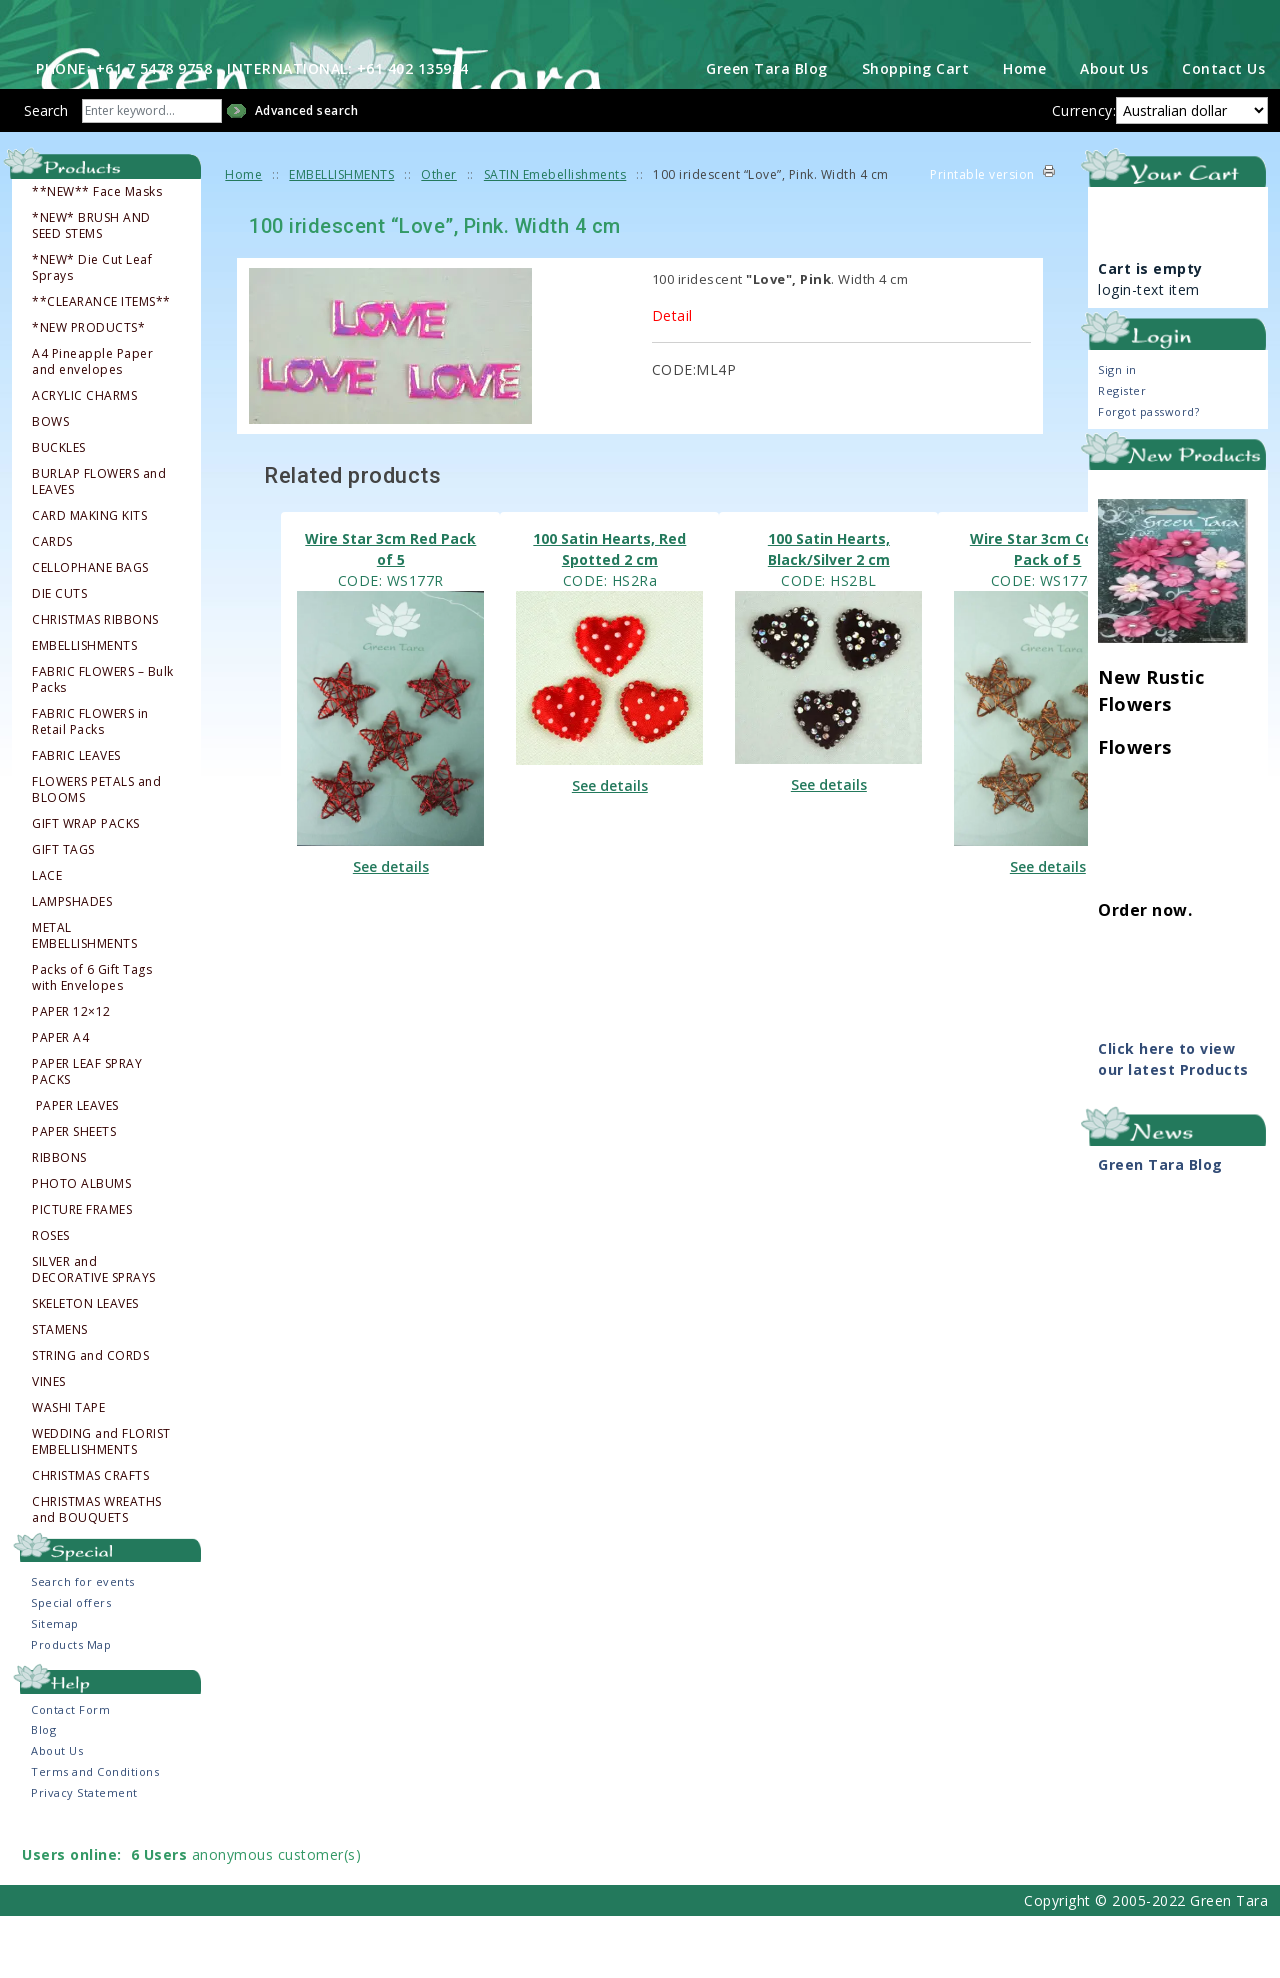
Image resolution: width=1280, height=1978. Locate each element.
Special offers (71, 1664)
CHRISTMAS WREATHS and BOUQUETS (97, 1571)
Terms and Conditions (95, 1833)
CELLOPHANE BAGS (90, 629)
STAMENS (60, 1391)
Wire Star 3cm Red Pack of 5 (390, 610)
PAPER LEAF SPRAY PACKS (87, 1133)
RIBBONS (59, 1219)
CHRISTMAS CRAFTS (90, 1537)
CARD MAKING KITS (89, 577)
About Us (1114, 129)
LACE (47, 937)
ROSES (51, 1297)
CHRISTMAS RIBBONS (95, 681)
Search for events (83, 1643)
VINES (49, 1443)
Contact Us (1223, 129)
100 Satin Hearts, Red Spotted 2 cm (609, 610)
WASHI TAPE (68, 1469)
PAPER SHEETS (74, 1193)
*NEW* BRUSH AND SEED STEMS (91, 287)
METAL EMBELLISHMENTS (84, 997)
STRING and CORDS (90, 1417)
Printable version (982, 235)
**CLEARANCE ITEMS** (101, 363)
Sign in (1117, 430)
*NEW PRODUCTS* (88, 389)
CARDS (52, 603)
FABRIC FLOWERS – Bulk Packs (103, 741)
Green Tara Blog (767, 129)
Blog (43, 1791)
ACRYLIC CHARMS (84, 457)
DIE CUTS (59, 655)
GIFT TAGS (63, 911)
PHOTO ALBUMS (81, 1245)
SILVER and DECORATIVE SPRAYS (94, 1331)
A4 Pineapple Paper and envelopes (92, 423)
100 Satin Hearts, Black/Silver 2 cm (829, 610)
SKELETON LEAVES (85, 1365)
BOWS (50, 483)
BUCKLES (59, 509)
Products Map (71, 1706)
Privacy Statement (84, 1854)
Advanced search (307, 171)
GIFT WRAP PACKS (86, 885)
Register (1122, 451)
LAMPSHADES (72, 963)
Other (439, 235)
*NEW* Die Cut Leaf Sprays (92, 329)
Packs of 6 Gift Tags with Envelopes (92, 1039)
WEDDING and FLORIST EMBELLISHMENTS (101, 1503)
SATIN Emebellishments (555, 235)
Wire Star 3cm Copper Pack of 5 (1048, 610)
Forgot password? (1148, 472)
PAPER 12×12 (71, 1073)
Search (46, 171)
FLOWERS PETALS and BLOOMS (96, 851)
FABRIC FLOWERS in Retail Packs (90, 783)
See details (391, 928)
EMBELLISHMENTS (84, 707)
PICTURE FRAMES (82, 1271)
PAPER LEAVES (77, 1167)
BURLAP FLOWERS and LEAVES (99, 543)
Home (1024, 129)
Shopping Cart (916, 129)
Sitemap (55, 1685)
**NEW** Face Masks (97, 253)
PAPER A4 (60, 1099)
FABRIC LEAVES (76, 817)
